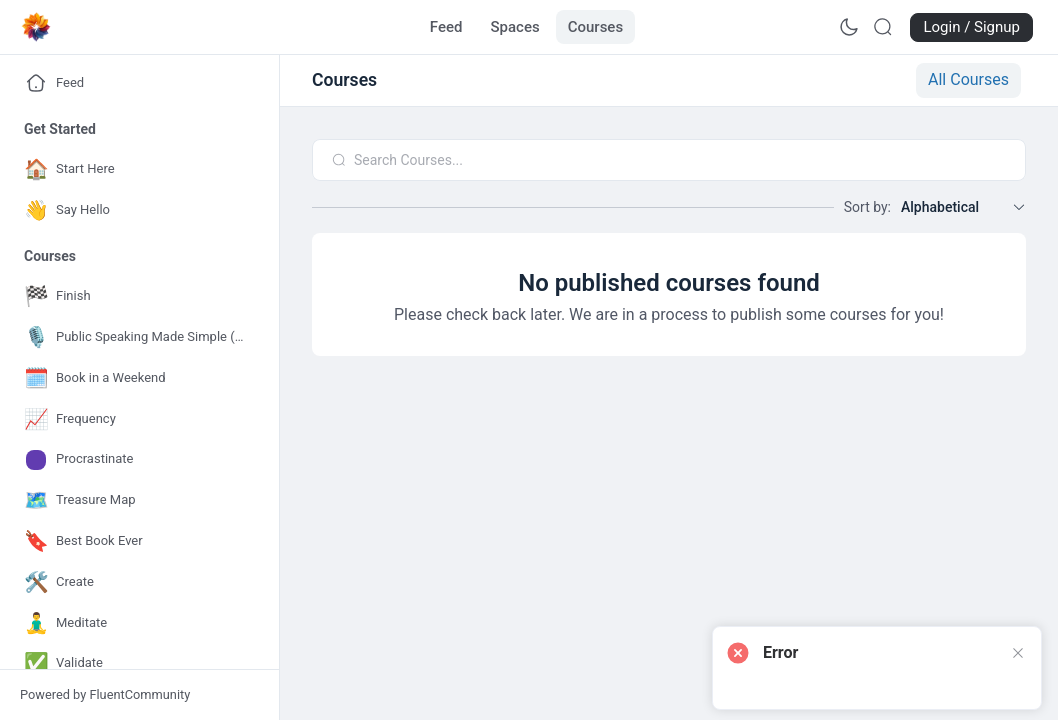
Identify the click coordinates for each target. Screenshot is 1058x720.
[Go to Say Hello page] (135, 210)
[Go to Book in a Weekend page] (135, 378)
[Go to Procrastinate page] (135, 459)
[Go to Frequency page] (135, 419)
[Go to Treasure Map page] (135, 500)
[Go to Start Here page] (135, 169)
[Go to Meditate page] (135, 623)
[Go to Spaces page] (515, 27)
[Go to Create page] (135, 582)
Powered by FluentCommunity (105, 694)
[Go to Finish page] (135, 296)
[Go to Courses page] (595, 27)
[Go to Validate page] (135, 663)
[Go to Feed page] (446, 27)
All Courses (968, 79)
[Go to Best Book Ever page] (135, 541)
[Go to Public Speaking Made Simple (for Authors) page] (135, 337)
